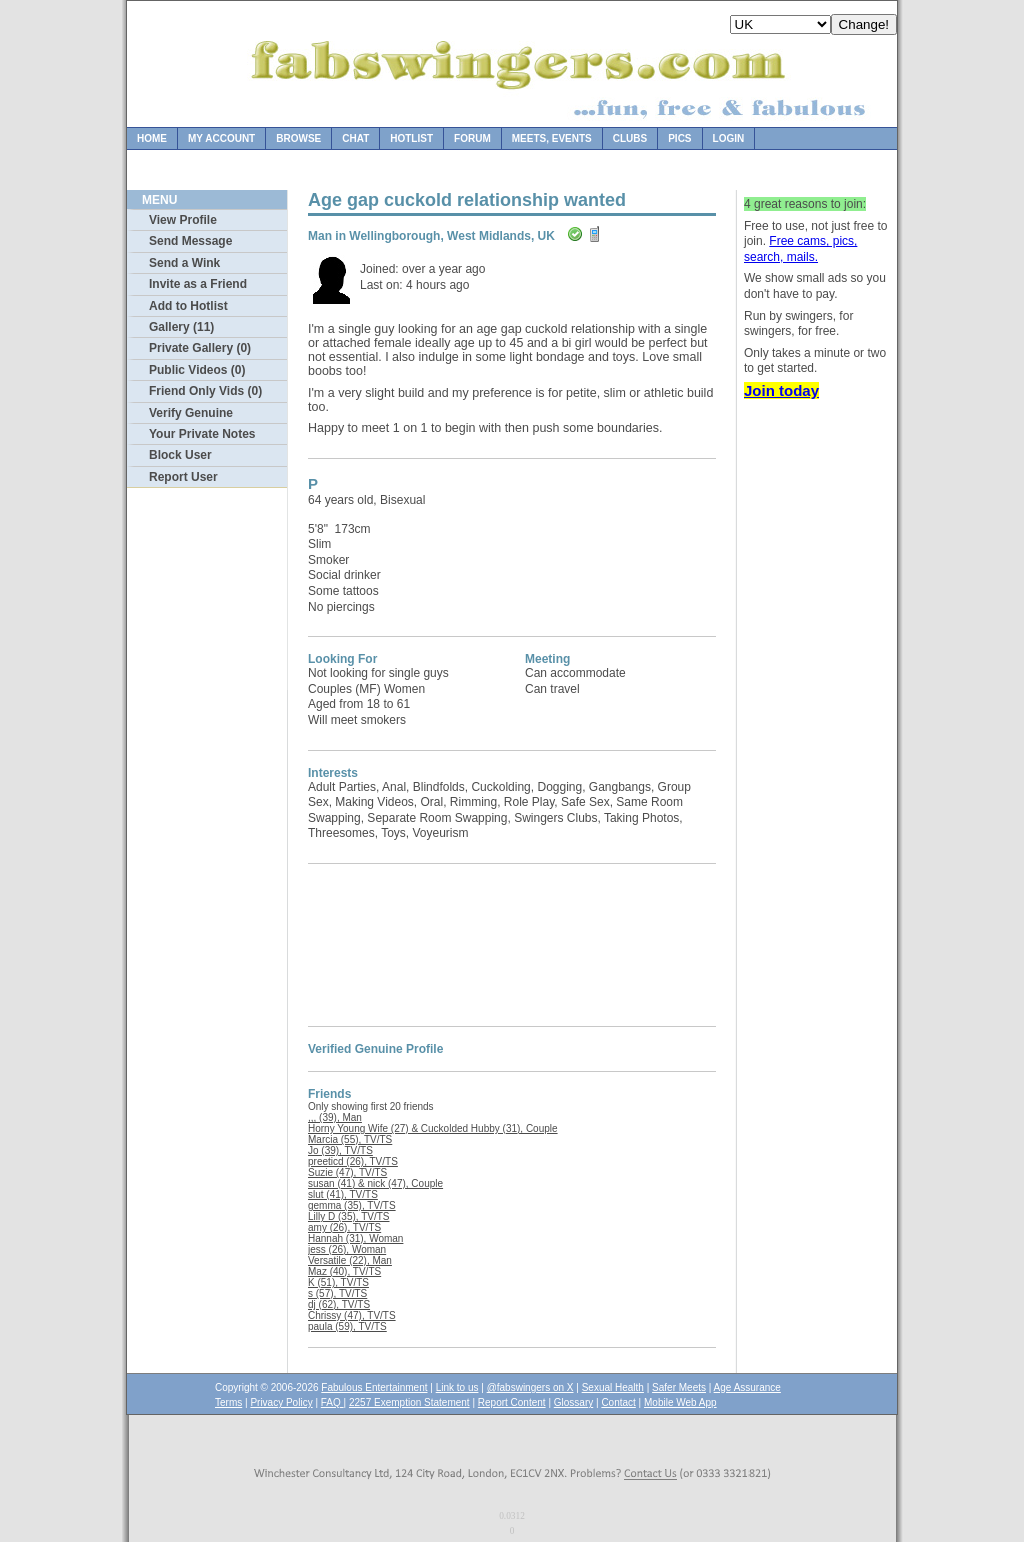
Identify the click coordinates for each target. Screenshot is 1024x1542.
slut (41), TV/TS (343, 1194)
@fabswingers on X (530, 1387)
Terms (228, 1402)
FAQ (332, 1402)
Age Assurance (747, 1387)
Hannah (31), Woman (355, 1238)
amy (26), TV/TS (344, 1227)
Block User (180, 455)
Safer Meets (679, 1387)
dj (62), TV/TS (339, 1304)
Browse (298, 138)
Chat (355, 138)
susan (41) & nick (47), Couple (375, 1183)
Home (152, 138)
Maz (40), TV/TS (344, 1271)
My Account (221, 138)
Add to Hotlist (188, 306)
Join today (781, 390)
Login (729, 138)
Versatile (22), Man (350, 1260)
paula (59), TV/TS (347, 1326)
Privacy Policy (281, 1402)
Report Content (512, 1402)
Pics (679, 138)
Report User (183, 477)
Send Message (190, 241)
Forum (472, 138)
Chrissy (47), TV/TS (352, 1315)
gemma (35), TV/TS (352, 1205)
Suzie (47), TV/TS (347, 1172)
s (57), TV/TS (337, 1293)
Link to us (457, 1387)
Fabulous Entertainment (374, 1387)
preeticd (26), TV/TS (353, 1161)
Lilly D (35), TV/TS (349, 1216)
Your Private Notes (202, 434)
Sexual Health (613, 1387)
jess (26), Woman (347, 1249)
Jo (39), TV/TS (340, 1150)
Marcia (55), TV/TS (350, 1139)
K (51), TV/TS (338, 1282)
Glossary (573, 1402)
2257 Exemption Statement (409, 1402)
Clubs (630, 138)
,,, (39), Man (335, 1117)
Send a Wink (184, 263)
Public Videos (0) (197, 370)
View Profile (183, 220)
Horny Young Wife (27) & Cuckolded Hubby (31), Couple (433, 1128)
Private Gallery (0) (200, 348)
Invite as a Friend (198, 284)
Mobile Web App (680, 1402)
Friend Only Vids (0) (205, 391)
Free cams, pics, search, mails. (800, 249)
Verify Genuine (191, 413)
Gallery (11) (181, 327)
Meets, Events (552, 138)
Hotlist (411, 138)
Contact (618, 1402)
